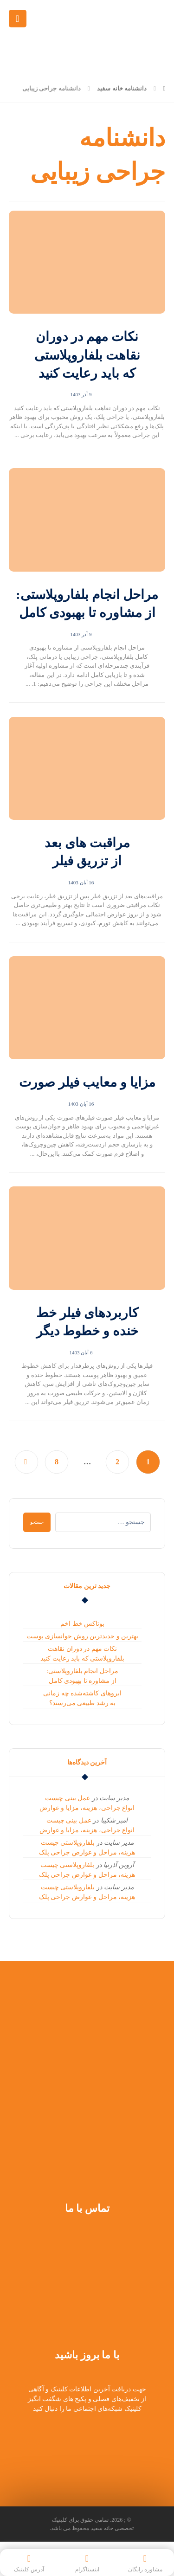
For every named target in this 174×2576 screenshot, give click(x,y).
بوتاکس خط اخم (82, 1623)
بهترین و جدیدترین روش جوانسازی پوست (82, 1636)
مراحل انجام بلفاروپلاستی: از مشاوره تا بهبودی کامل (82, 1676)
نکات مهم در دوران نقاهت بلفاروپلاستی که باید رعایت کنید (82, 1653)
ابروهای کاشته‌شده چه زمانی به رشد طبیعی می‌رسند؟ (82, 1698)
